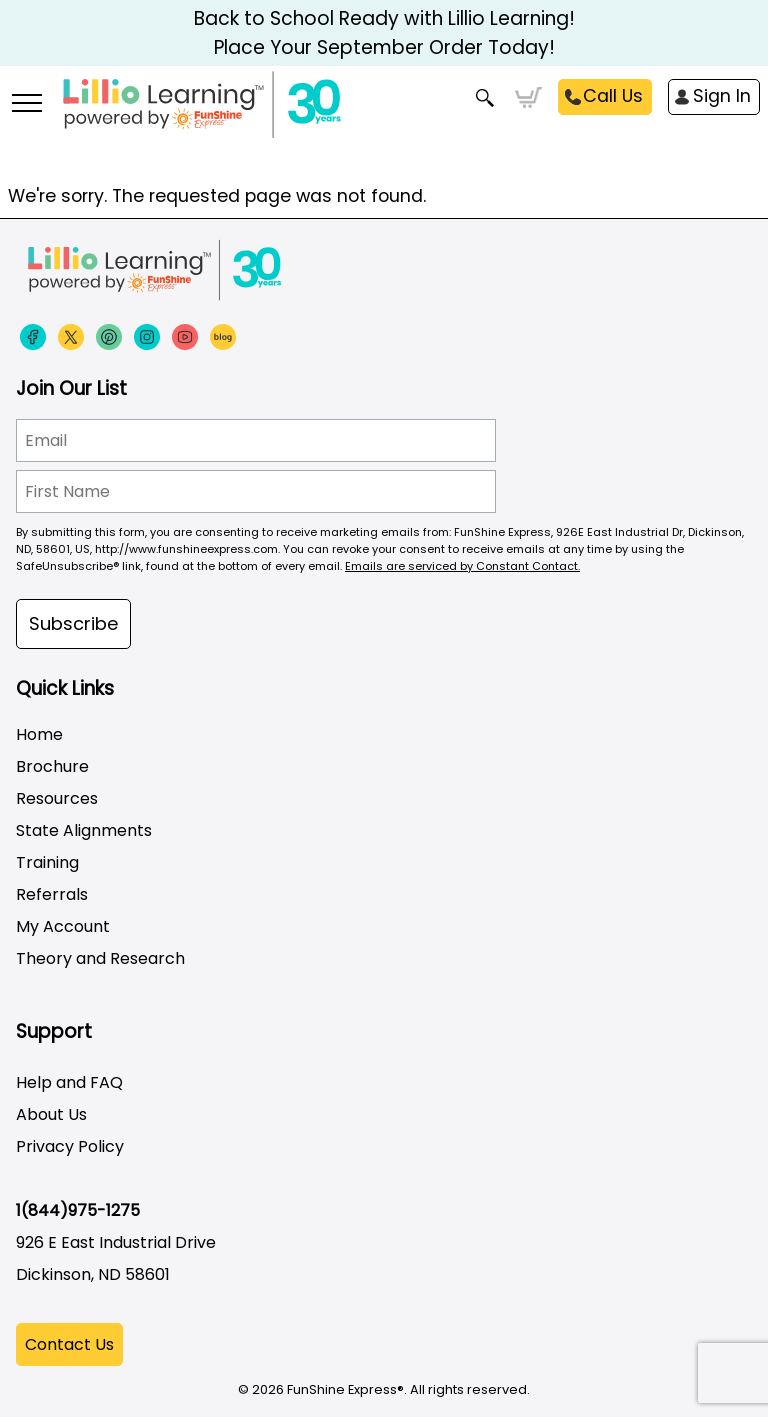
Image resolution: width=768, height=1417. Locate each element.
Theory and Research (100, 958)
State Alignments (84, 830)
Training (47, 862)
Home (39, 734)
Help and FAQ (69, 1082)
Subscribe (73, 623)
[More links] (26, 105)
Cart (528, 98)
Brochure (52, 766)
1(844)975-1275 (78, 1210)
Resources (57, 798)
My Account (63, 926)
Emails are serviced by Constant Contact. (462, 566)
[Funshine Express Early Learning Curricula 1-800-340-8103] (384, 116)
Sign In (722, 96)
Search (485, 98)
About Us (51, 1114)
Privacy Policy (70, 1146)
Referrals (52, 894)
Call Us (613, 96)
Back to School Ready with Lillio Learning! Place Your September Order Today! (384, 33)
